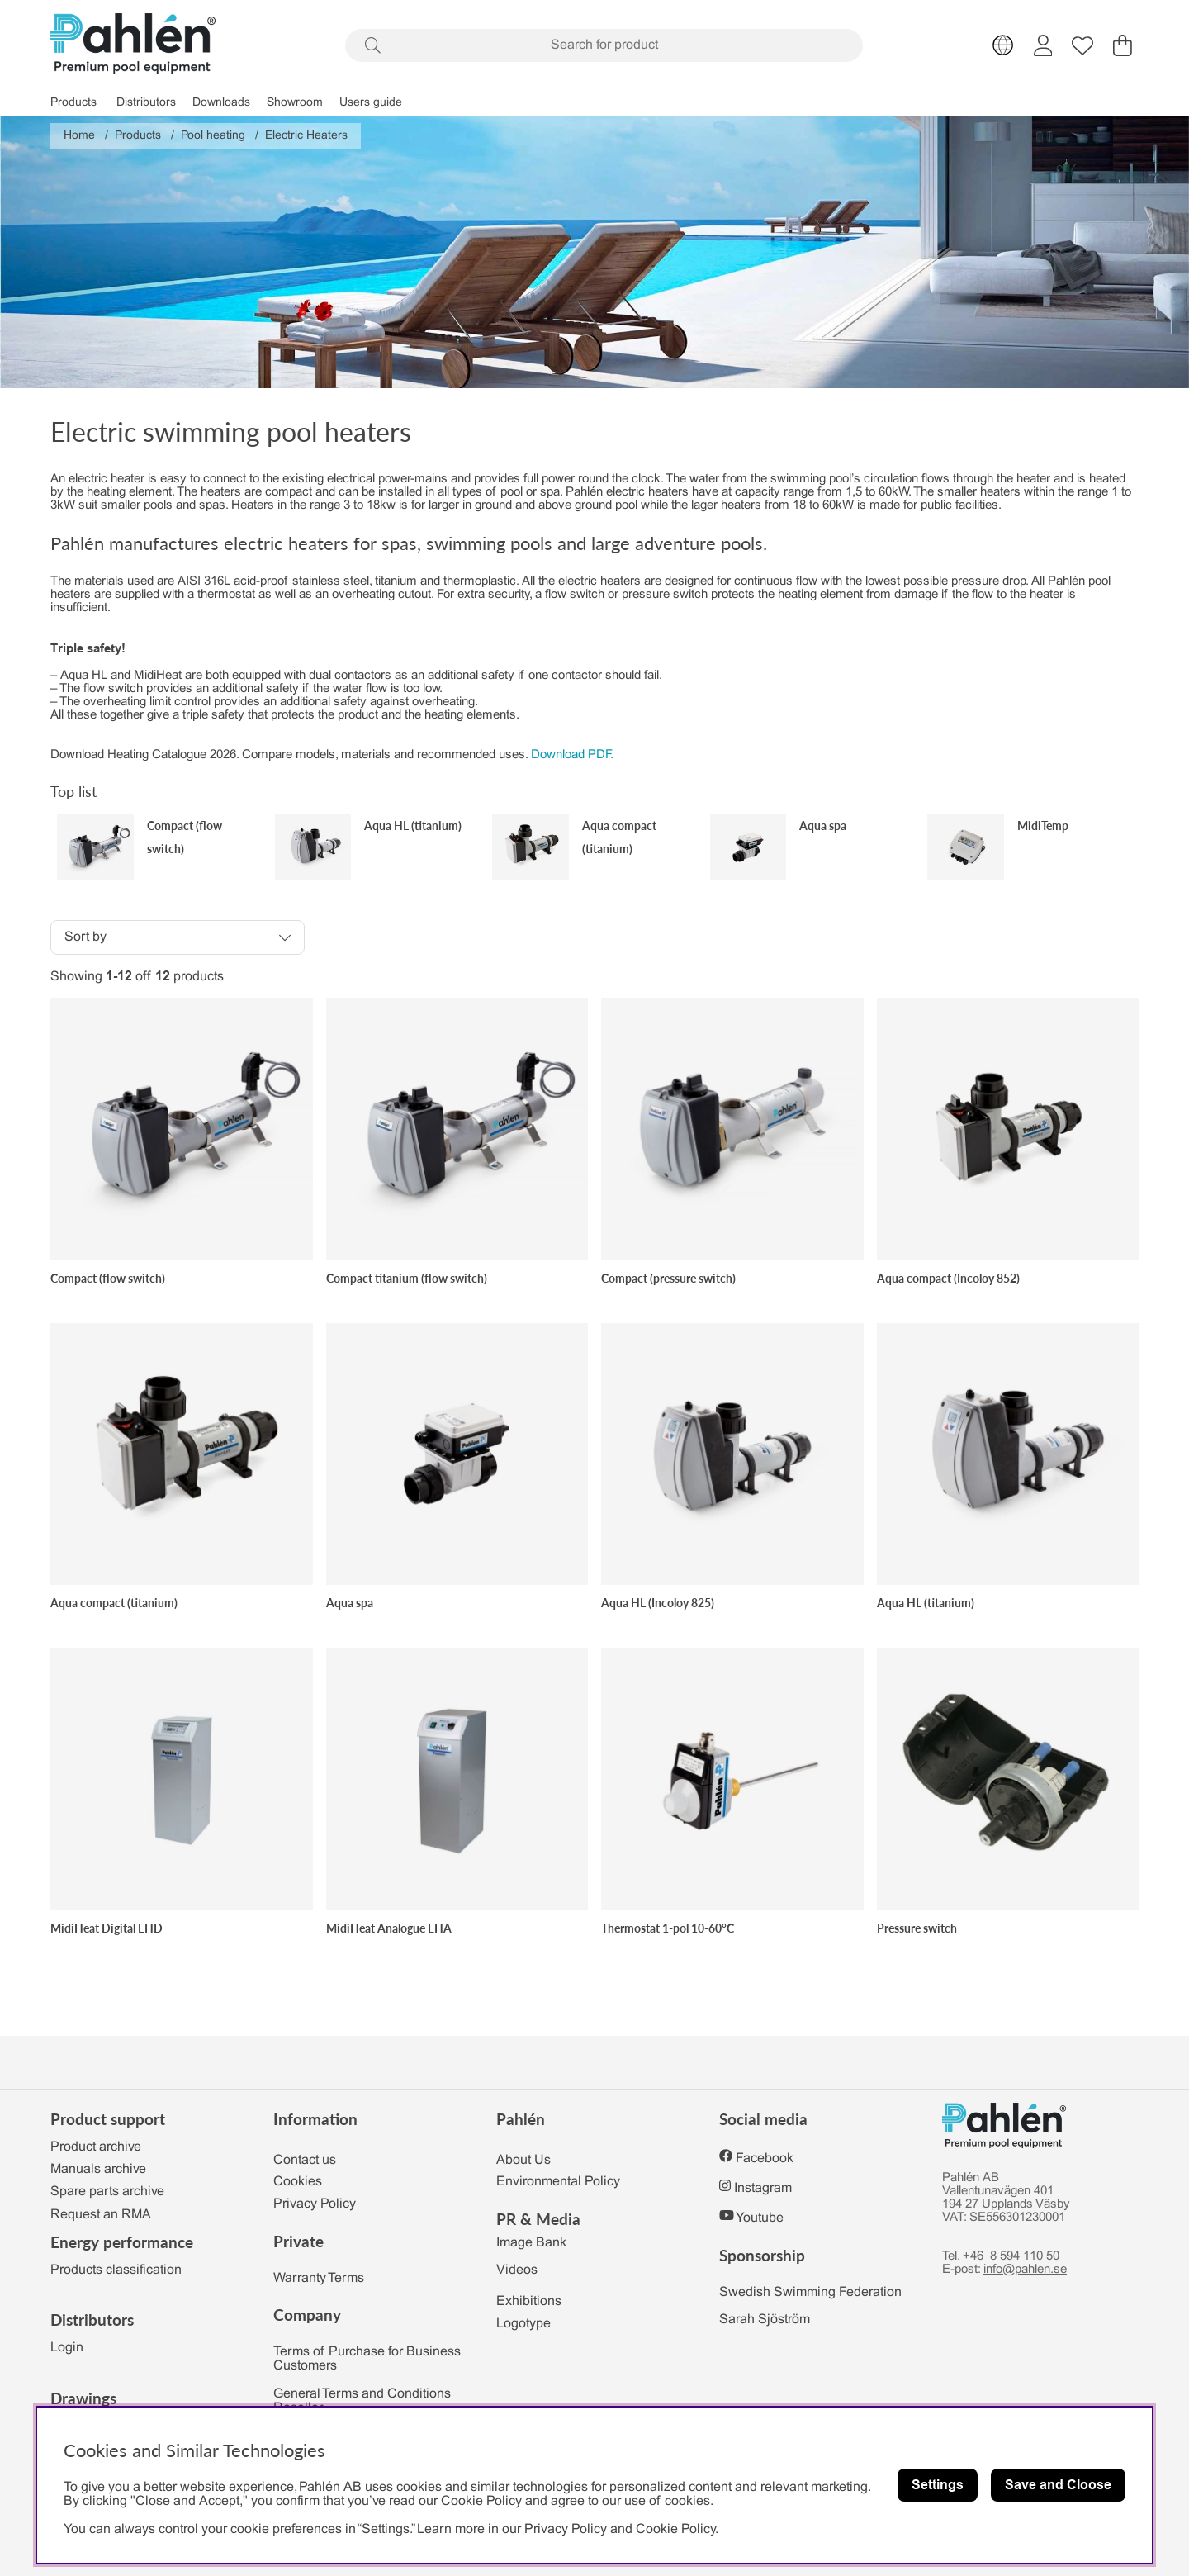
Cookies (297, 2181)
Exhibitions (528, 2301)
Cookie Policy (675, 2529)
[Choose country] (1003, 45)
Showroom (295, 102)
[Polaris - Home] (133, 45)
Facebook (764, 2158)
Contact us (304, 2160)
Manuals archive (98, 2169)
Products (73, 102)
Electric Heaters (306, 135)
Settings (938, 2485)
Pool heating (213, 135)
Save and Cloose (1058, 2485)
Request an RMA (100, 2214)
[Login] (1043, 45)
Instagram (763, 2188)
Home (79, 135)
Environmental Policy (558, 2181)
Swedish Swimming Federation (810, 2292)
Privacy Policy (314, 2204)
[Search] (604, 45)
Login (66, 2347)
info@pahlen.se (1025, 2269)
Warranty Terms (318, 2278)
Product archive (95, 2147)
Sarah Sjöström (764, 2319)
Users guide (370, 102)
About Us (523, 2160)
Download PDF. (572, 755)
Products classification (116, 2270)
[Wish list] (1082, 45)
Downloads (221, 102)
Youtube (760, 2218)
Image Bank (531, 2243)
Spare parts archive (107, 2191)
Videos (517, 2270)
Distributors (146, 102)
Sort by (85, 937)
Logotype (523, 2323)
